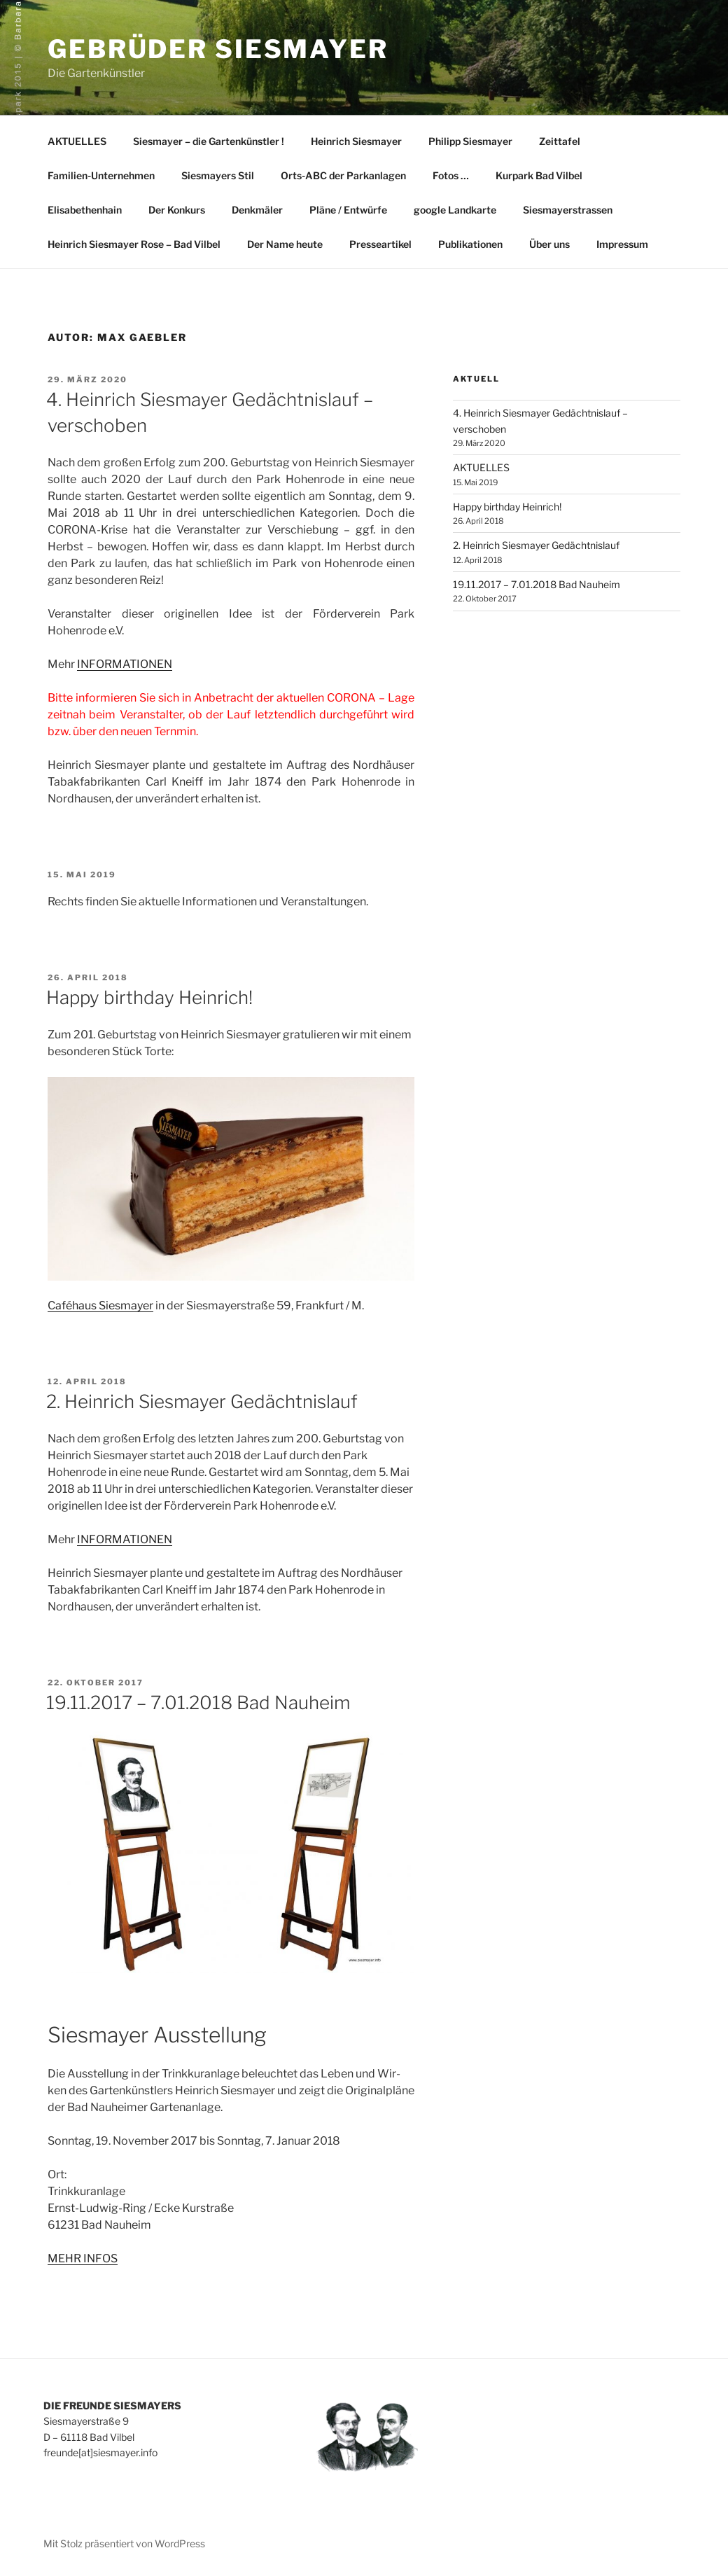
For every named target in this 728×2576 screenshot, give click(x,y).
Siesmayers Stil (217, 175)
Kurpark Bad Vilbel (539, 175)
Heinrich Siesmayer (356, 141)
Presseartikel (380, 244)
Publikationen (470, 244)
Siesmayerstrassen (567, 210)
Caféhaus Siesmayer (100, 1305)
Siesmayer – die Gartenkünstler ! (208, 141)
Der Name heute (285, 244)
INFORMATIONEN (124, 664)
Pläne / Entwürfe (348, 210)
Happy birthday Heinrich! (149, 997)
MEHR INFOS (83, 2258)
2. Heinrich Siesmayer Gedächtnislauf (202, 1401)
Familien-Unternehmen (101, 175)
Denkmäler (257, 210)
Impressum (622, 244)
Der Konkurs (176, 210)
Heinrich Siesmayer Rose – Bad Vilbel (134, 244)
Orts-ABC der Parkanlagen (343, 175)
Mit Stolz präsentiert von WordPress (124, 2543)
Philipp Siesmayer (470, 141)
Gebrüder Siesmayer (218, 49)
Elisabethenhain (85, 210)
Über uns (549, 244)
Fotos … (451, 175)
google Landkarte (455, 210)
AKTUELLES (77, 141)
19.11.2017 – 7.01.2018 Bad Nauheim (198, 1702)
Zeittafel (559, 141)
